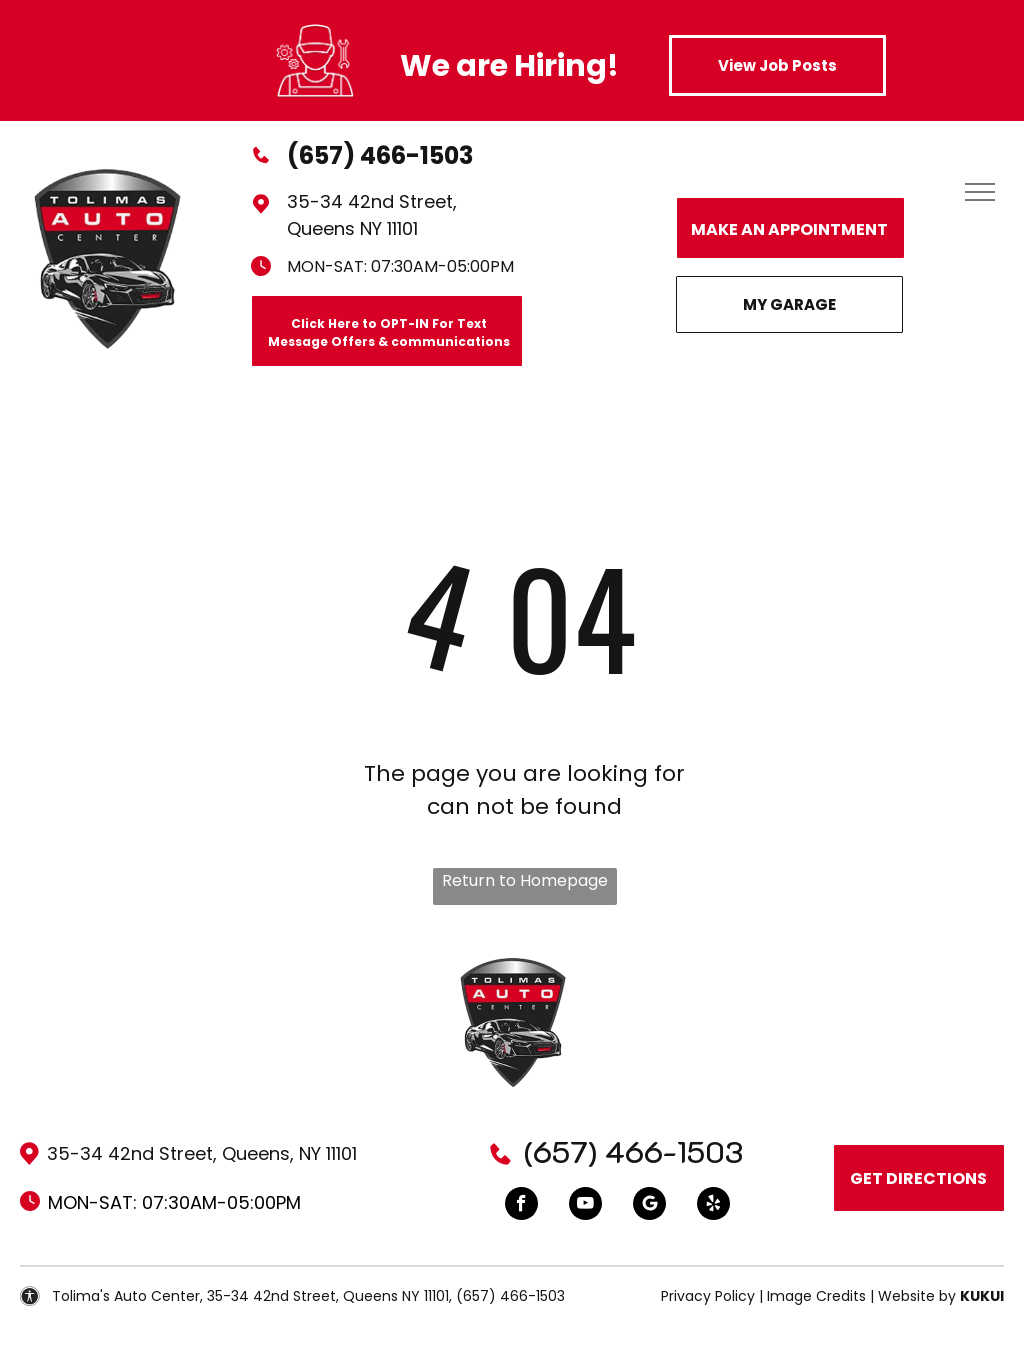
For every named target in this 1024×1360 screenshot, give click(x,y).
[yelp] (713, 1206)
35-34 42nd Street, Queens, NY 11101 (202, 1153)
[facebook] (521, 1206)
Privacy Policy (708, 1296)
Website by (917, 1296)
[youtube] (585, 1206)
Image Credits (816, 1296)
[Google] (649, 1206)
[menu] (980, 192)
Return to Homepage (525, 880)
